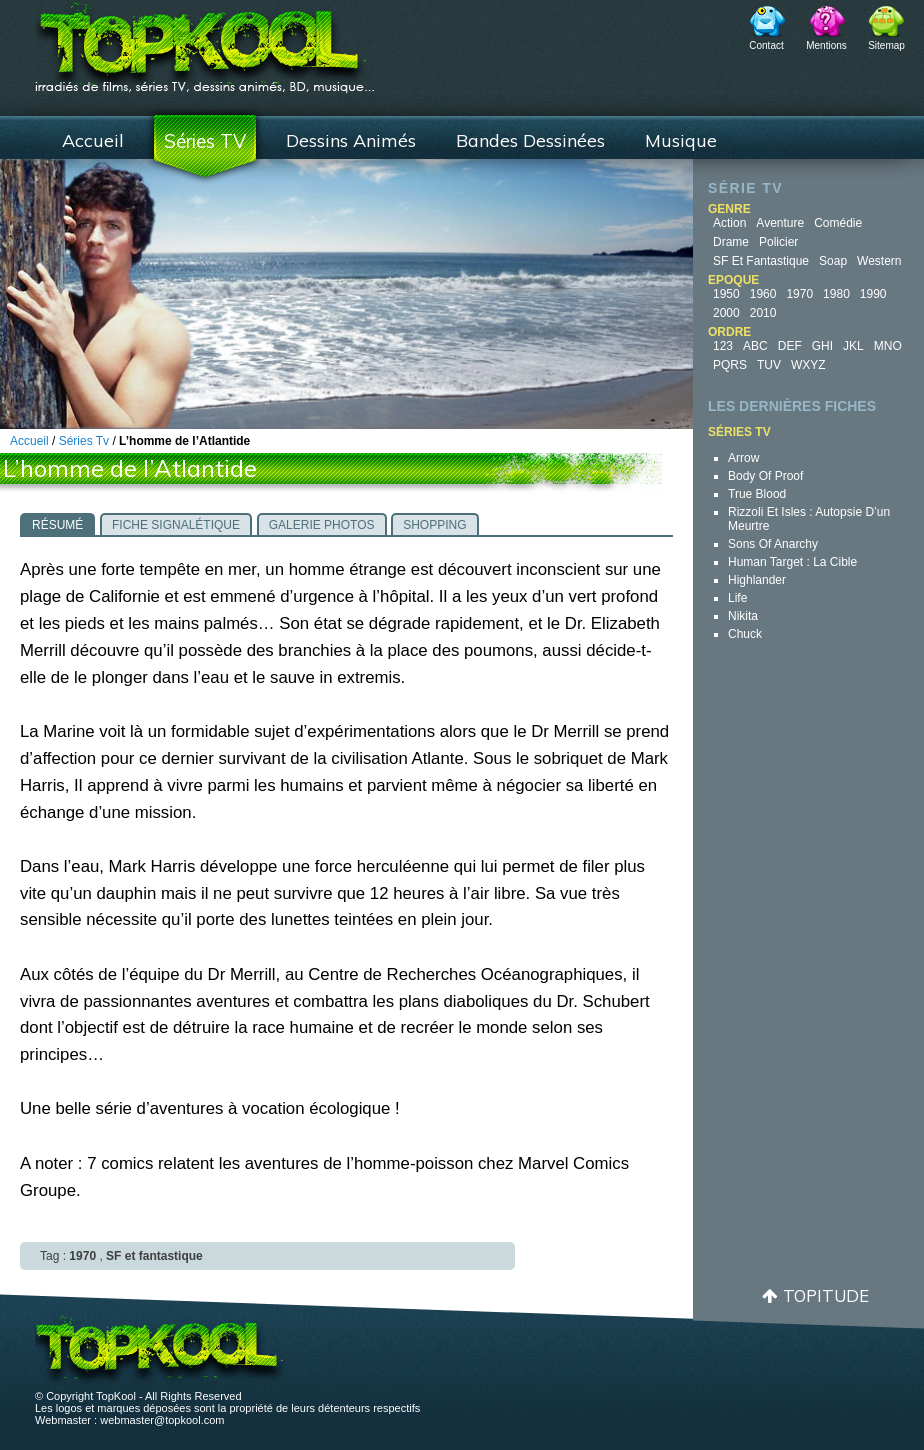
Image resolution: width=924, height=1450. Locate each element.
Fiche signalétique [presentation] (176, 525)
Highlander (757, 580)
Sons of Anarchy (773, 544)
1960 (763, 294)
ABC (755, 346)
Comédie (838, 223)
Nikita (743, 616)
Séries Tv (84, 441)
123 (723, 346)
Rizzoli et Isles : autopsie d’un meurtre (809, 519)
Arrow (743, 458)
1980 (836, 294)
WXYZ (808, 365)
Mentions (826, 45)
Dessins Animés (351, 140)
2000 (726, 313)
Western (879, 261)
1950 (726, 294)
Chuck (745, 634)
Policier (778, 242)
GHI (822, 346)
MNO (888, 346)
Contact (766, 45)
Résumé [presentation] (57, 525)
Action (729, 223)
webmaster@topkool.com (162, 1420)
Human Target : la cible (792, 562)
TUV (769, 365)
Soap (833, 261)
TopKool (205, 41)
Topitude (826, 1295)
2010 (763, 313)
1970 (799, 294)
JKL (853, 346)
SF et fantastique (761, 261)
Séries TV (205, 141)
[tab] (57, 524)
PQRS (730, 365)
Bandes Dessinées (530, 140)
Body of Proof (765, 476)
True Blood (757, 494)
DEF (790, 346)
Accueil (93, 140)
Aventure (780, 223)
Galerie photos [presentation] (322, 525)
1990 (873, 294)
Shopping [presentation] (434, 525)
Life (737, 598)
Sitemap (886, 45)
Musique (681, 140)
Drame (731, 242)
